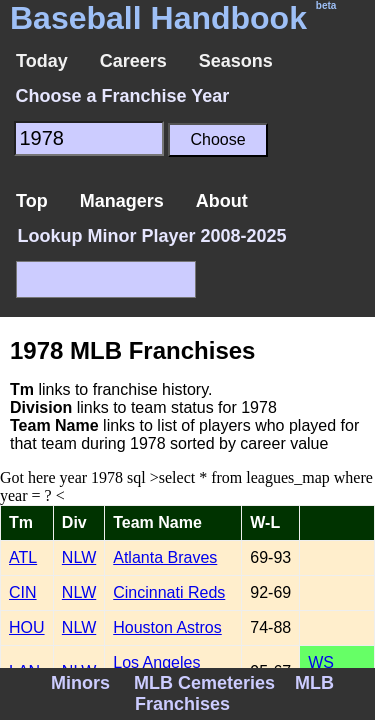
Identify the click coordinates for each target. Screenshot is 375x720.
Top (32, 201)
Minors (80, 683)
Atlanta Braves (165, 557)
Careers (133, 61)
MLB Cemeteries (204, 683)
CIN (23, 592)
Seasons (236, 61)
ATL (23, 557)
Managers (122, 201)
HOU (27, 627)
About (222, 201)
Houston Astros (167, 627)
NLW (79, 557)
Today (42, 61)
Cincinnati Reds (169, 592)
